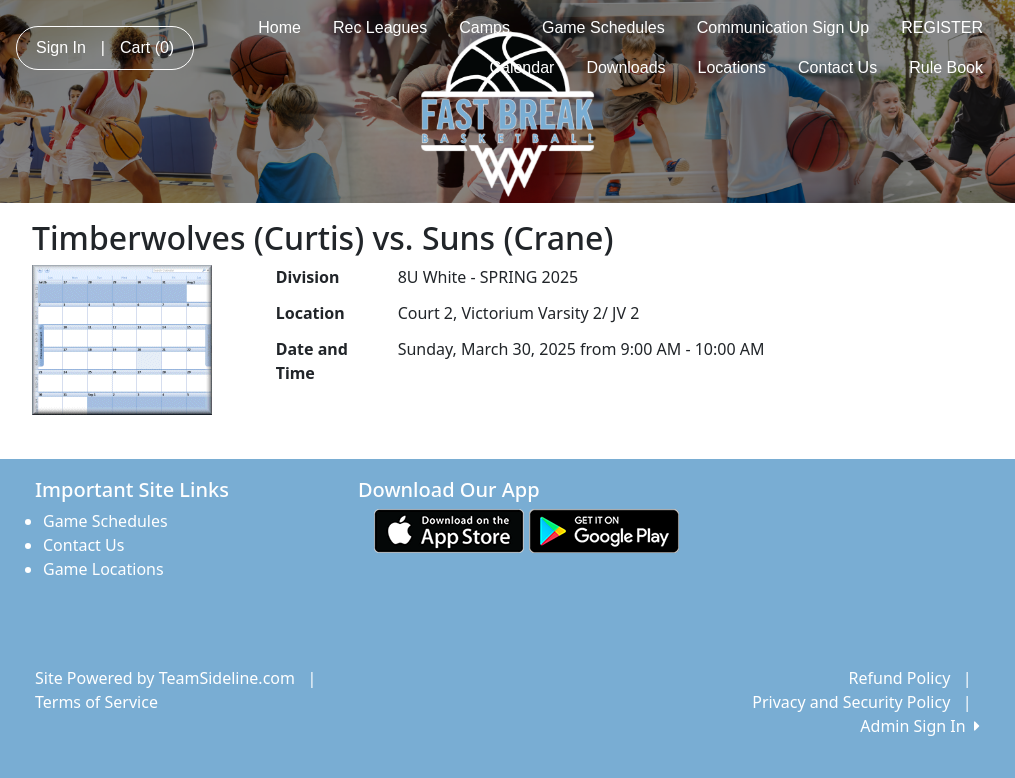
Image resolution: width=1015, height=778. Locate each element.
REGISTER (942, 27)
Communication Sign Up (783, 27)
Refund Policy (900, 678)
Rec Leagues (380, 27)
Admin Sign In (920, 726)
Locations (732, 67)
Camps (484, 27)
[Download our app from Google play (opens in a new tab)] (604, 530)
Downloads (625, 67)
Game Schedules (603, 27)
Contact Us (837, 67)
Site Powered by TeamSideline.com (165, 678)
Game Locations (103, 569)
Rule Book (946, 67)
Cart (147, 47)
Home (279, 27)
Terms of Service (96, 702)
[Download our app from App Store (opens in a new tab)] (449, 530)
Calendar (521, 67)
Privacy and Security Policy (851, 702)
